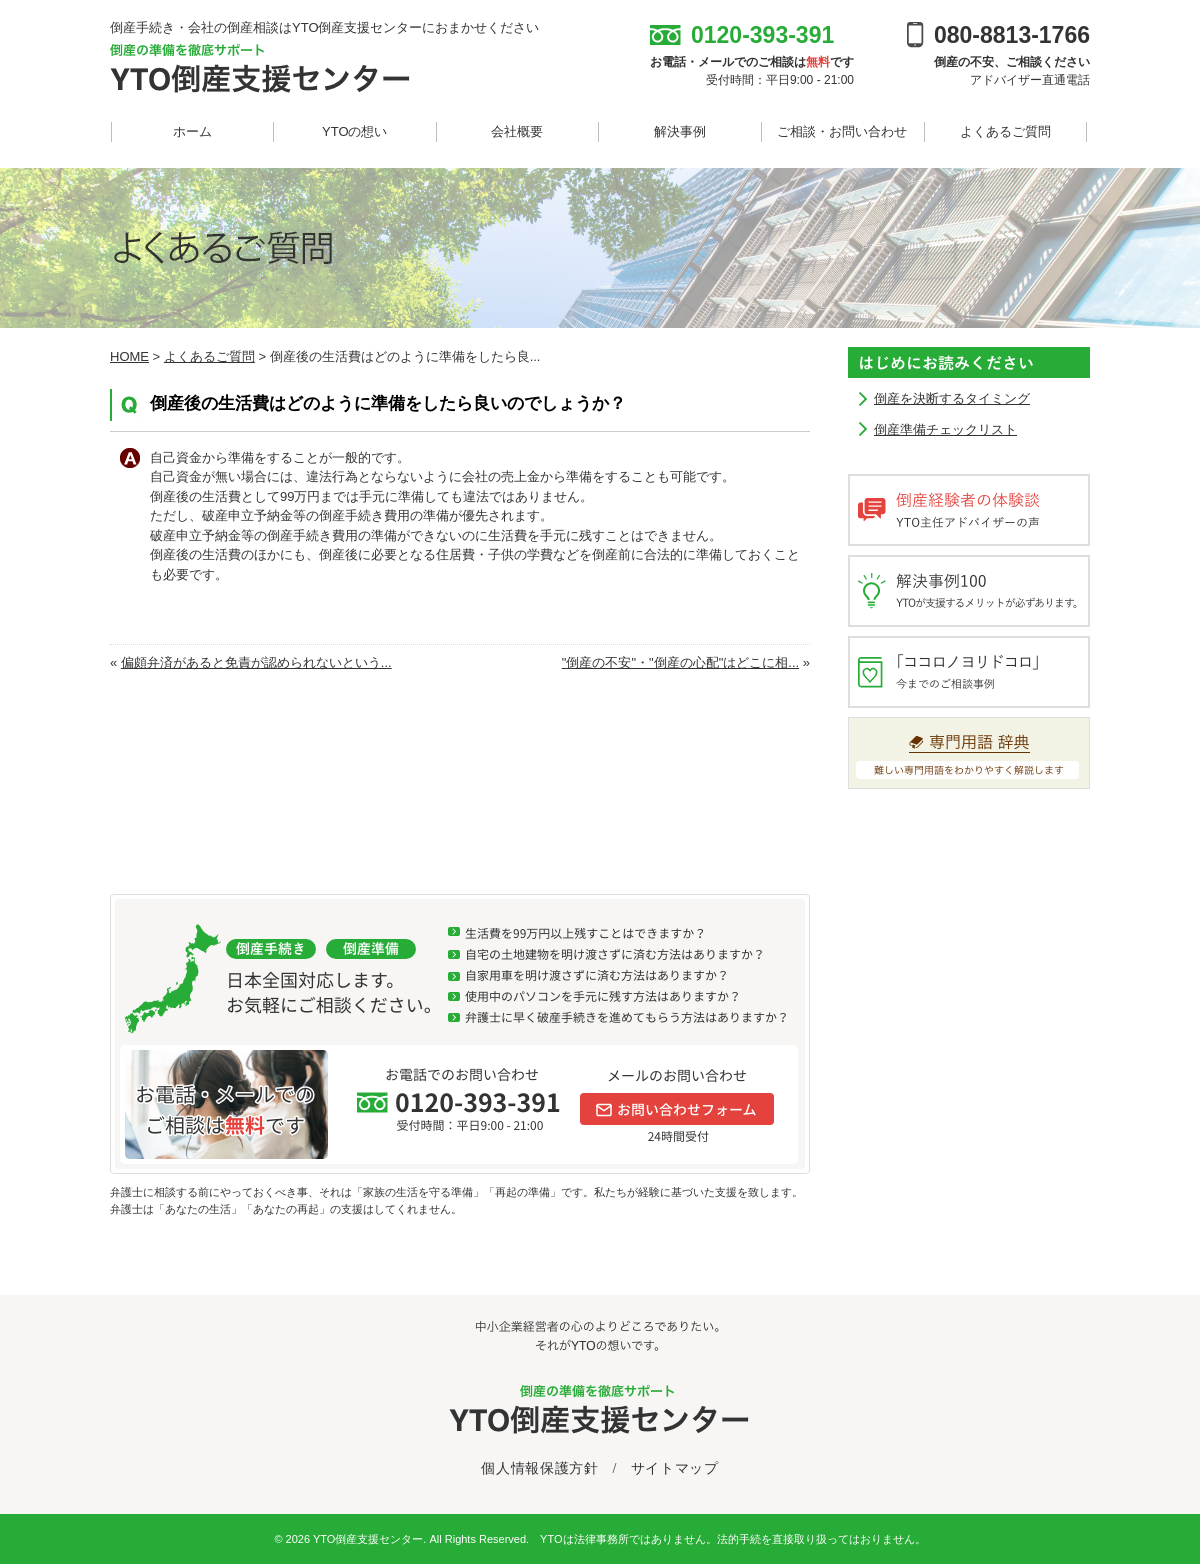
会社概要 (517, 131)
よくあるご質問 (1005, 131)
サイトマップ (675, 1468)
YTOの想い (355, 131)
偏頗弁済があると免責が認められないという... (256, 662)
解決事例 (680, 131)
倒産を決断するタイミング (952, 398)
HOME (129, 356)
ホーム (192, 131)
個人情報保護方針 (540, 1468)
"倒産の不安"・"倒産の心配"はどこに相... (680, 662)
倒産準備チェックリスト (945, 429)
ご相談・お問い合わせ (842, 131)
